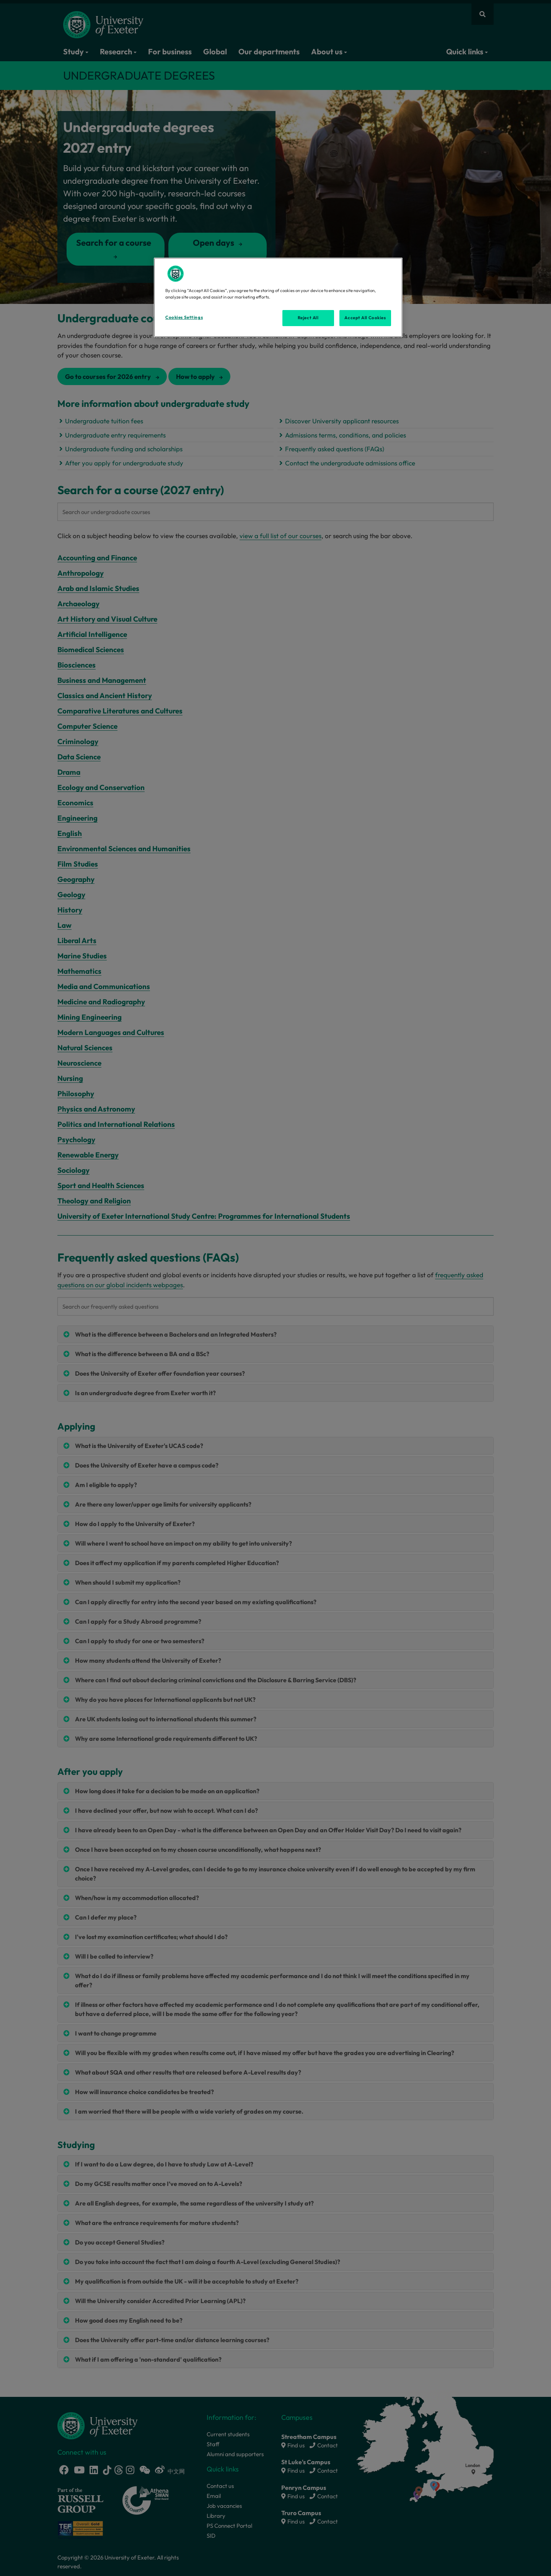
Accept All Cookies (365, 317)
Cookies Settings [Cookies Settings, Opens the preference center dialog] (184, 317)
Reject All (308, 317)
